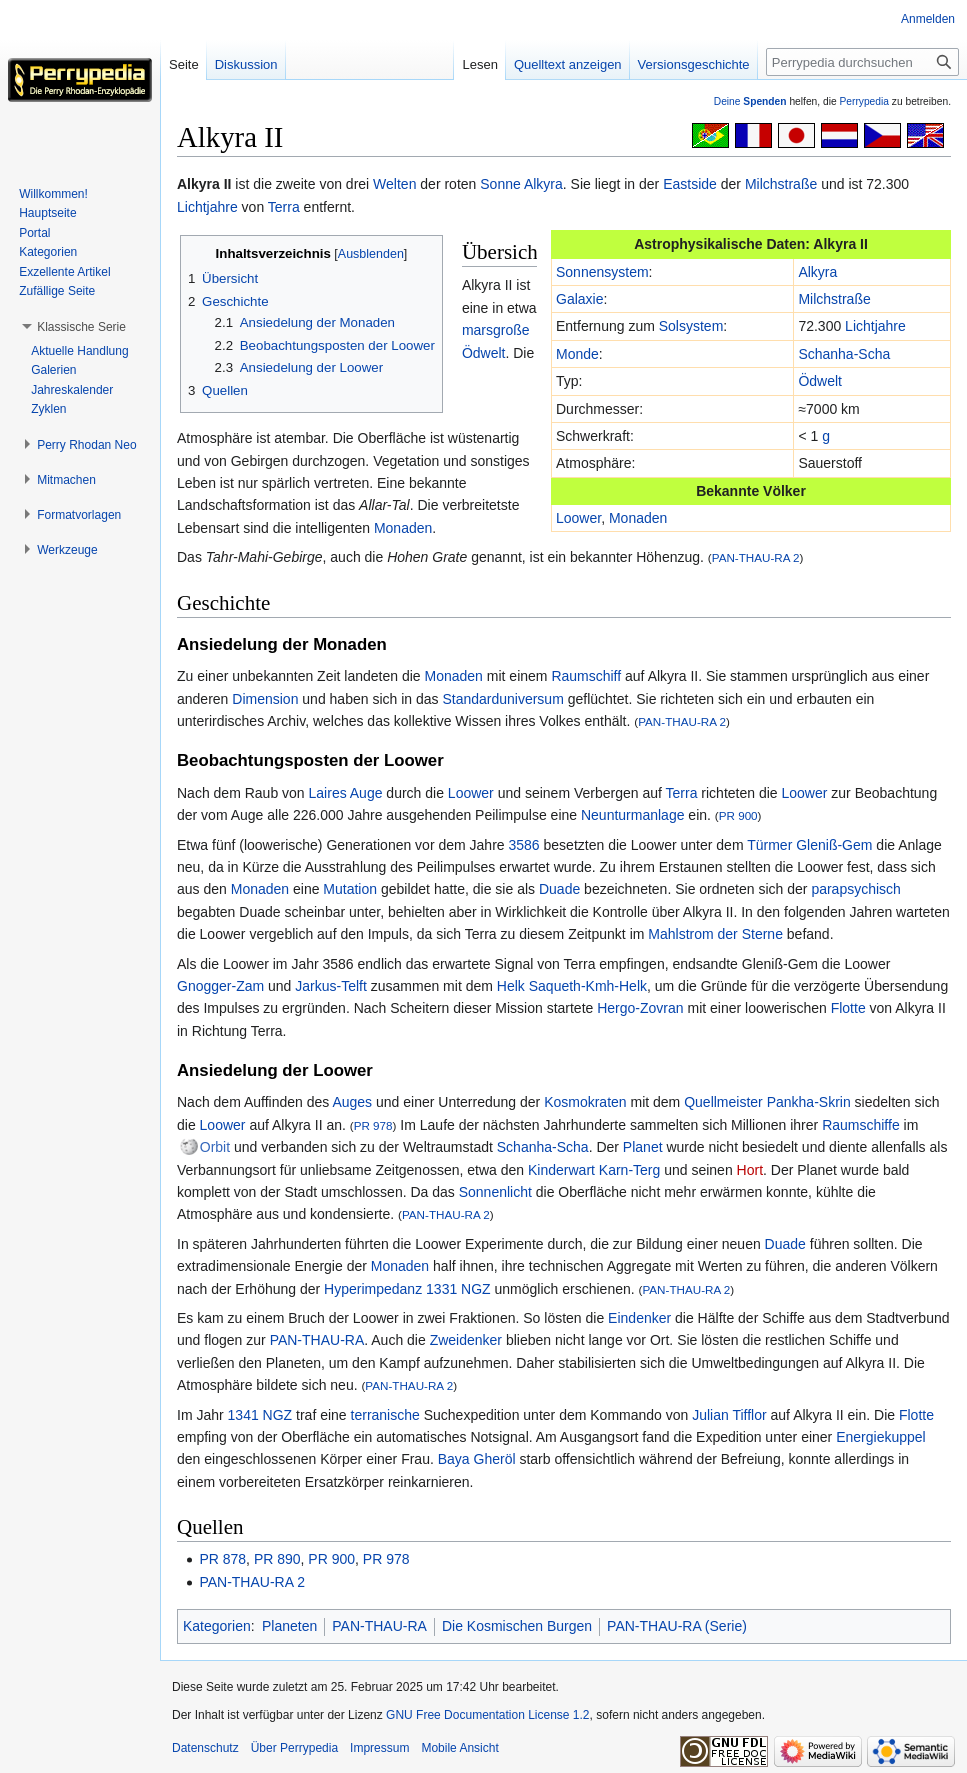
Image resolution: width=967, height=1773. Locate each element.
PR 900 (738, 815)
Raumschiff (586, 676)
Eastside (690, 184)
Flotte (848, 1008)
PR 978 (373, 1125)
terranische (385, 1415)
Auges (352, 1102)
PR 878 (222, 1559)
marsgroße (496, 330)
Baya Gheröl (477, 1459)
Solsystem (691, 326)
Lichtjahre (207, 207)
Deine (750, 101)
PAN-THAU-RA (317, 1340)
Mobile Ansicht (459, 1748)
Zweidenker (466, 1340)
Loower (578, 518)
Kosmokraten (585, 1102)
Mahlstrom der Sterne (715, 934)
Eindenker (639, 1318)
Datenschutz (205, 1748)
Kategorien (217, 1626)
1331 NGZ (458, 1289)
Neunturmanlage (633, 815)
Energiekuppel (881, 1437)
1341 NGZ (260, 1415)
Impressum (379, 1748)
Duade (559, 889)
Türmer (769, 845)
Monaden (638, 518)
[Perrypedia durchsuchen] (862, 62)
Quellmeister (723, 1102)
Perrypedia (864, 101)
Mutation (350, 889)
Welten (394, 184)
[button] (81, 327)
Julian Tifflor (729, 1415)
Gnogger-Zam (220, 986)
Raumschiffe (861, 1125)
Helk (511, 986)
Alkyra (543, 184)
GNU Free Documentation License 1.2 (487, 1715)
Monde (577, 354)
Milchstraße (781, 184)
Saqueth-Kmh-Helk (588, 986)
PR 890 (277, 1559)
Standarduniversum (502, 699)
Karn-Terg (629, 1170)
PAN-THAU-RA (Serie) (677, 1626)
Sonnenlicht (495, 1192)
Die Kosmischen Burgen (517, 1626)
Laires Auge (346, 793)
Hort (750, 1170)
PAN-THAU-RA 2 (756, 557)
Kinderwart (561, 1170)
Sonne (500, 184)
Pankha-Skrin (809, 1102)
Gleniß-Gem (834, 845)
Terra (284, 207)
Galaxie (579, 299)
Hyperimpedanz (373, 1289)
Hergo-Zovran (640, 1008)
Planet (643, 1147)
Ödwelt (820, 381)
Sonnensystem (602, 272)
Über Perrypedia (294, 1748)
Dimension (265, 699)
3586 (524, 845)
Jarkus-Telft (331, 986)
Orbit (215, 1147)
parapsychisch (856, 889)
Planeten (289, 1626)
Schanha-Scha (844, 354)
